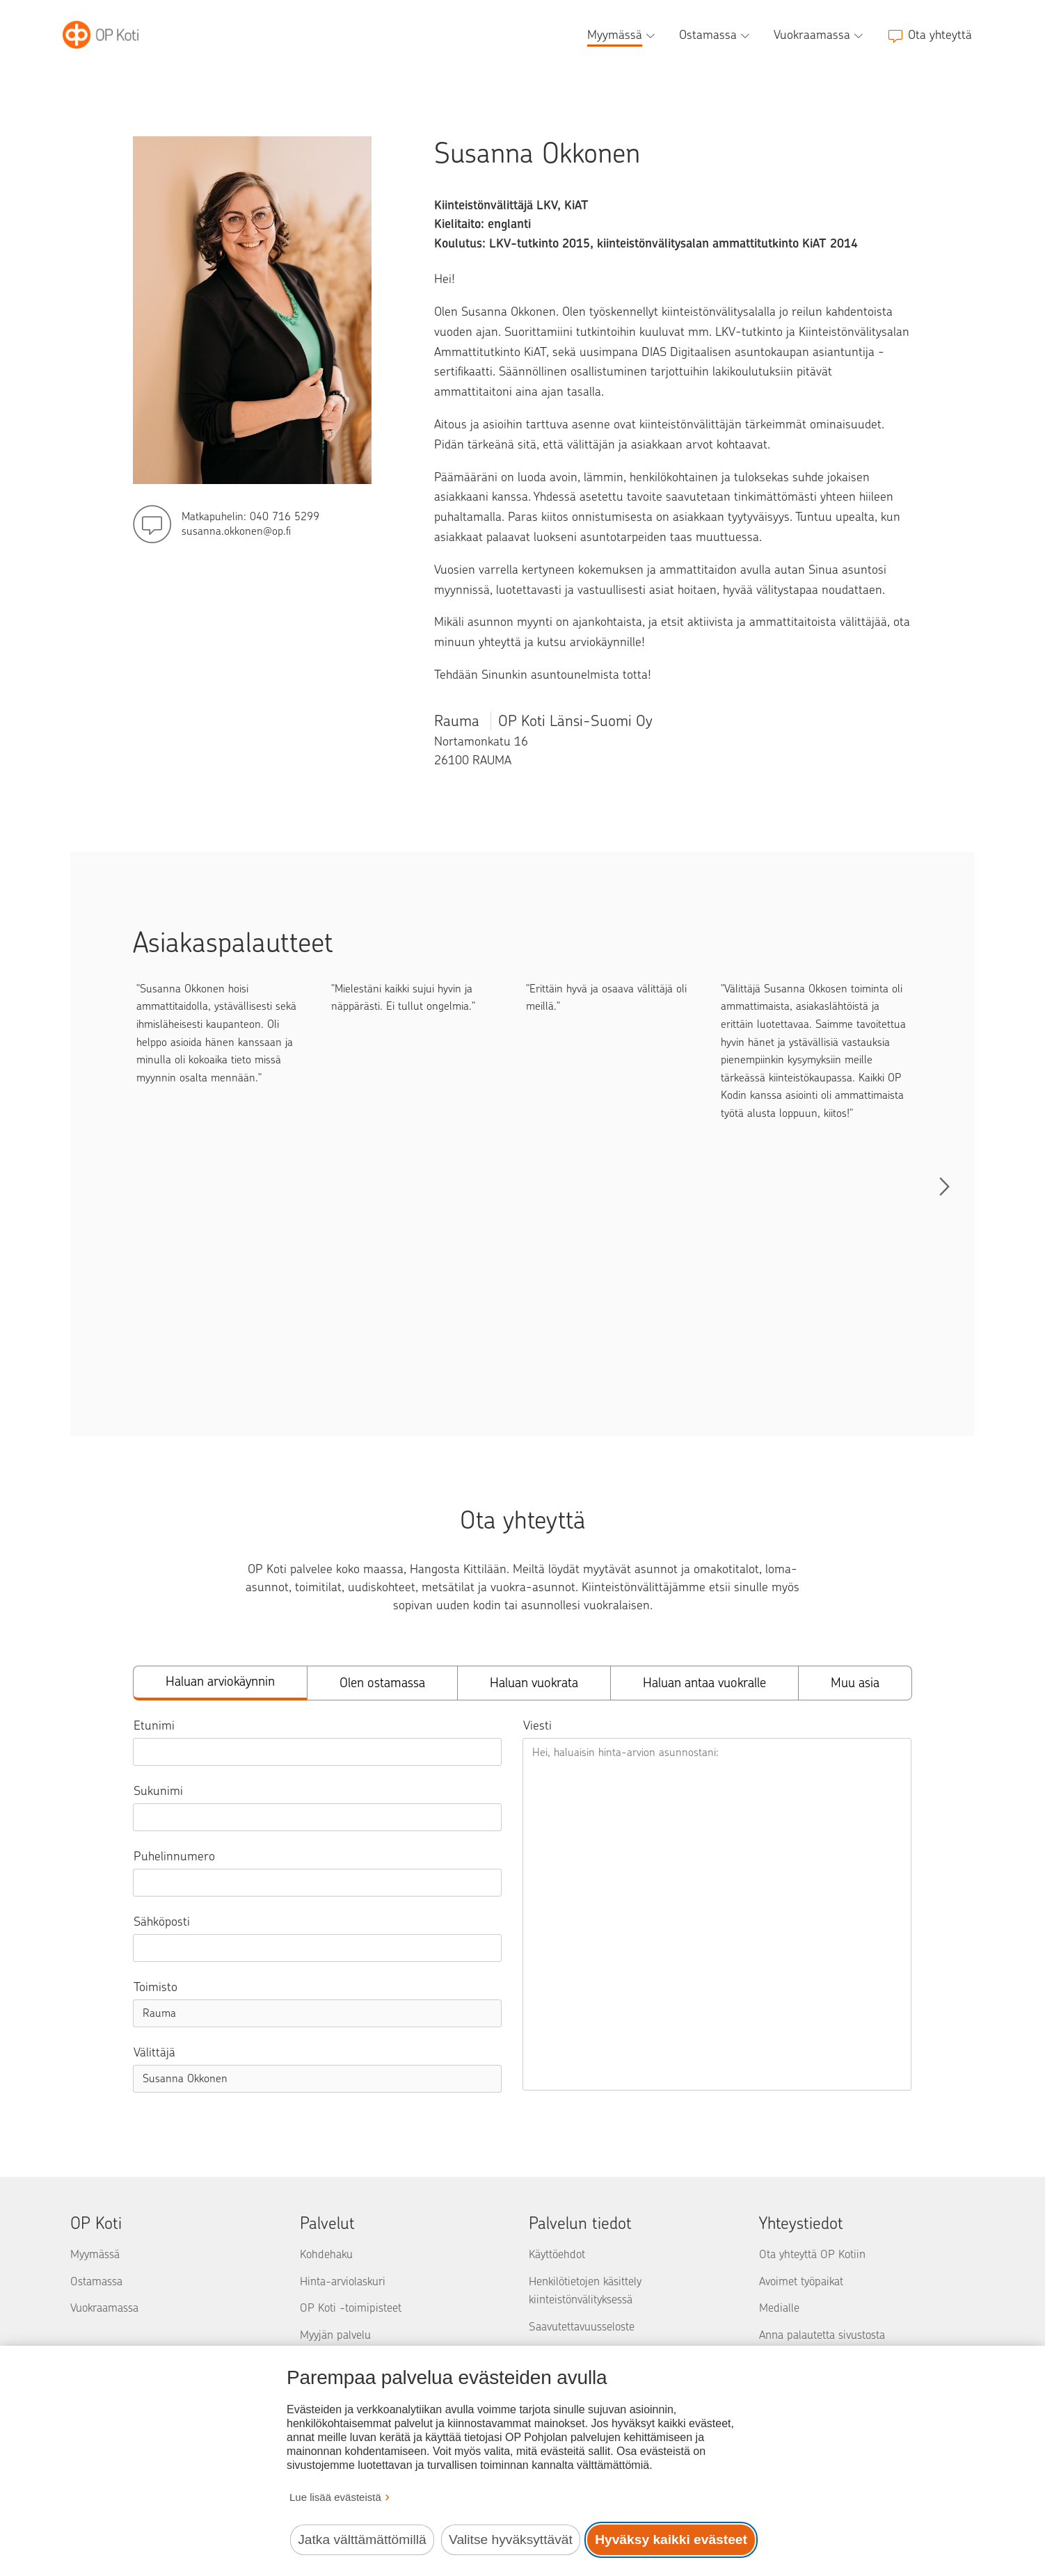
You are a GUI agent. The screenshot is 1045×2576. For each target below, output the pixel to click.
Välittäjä (154, 2052)
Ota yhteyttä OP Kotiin (812, 2254)
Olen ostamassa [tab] (382, 1683)
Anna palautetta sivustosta (822, 2335)
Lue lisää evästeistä (335, 2497)
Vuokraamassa (104, 2308)
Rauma (543, 720)
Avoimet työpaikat (801, 2281)
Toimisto (155, 1987)
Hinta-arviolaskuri (342, 2281)
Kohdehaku (326, 2254)
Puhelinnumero (174, 1856)
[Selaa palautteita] (943, 1186)
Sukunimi (158, 1790)
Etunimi (154, 1725)
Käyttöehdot (557, 2254)
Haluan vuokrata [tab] (534, 1683)
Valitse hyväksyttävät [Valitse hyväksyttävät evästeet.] (511, 2539)
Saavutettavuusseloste (582, 2326)
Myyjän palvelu (335, 2335)
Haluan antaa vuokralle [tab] (704, 1683)
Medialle (779, 2308)
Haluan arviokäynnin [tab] (220, 1681)
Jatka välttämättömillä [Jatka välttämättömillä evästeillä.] (362, 2539)
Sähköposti (162, 1921)
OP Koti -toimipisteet (350, 2308)
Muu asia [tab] (855, 1683)
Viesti (537, 1725)
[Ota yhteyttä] (929, 34)
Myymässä (95, 2254)
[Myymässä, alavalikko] (623, 34)
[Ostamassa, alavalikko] (716, 34)
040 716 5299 (284, 516)
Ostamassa (96, 2281)
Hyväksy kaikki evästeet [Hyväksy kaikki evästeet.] (671, 2539)
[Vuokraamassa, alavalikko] (820, 34)
